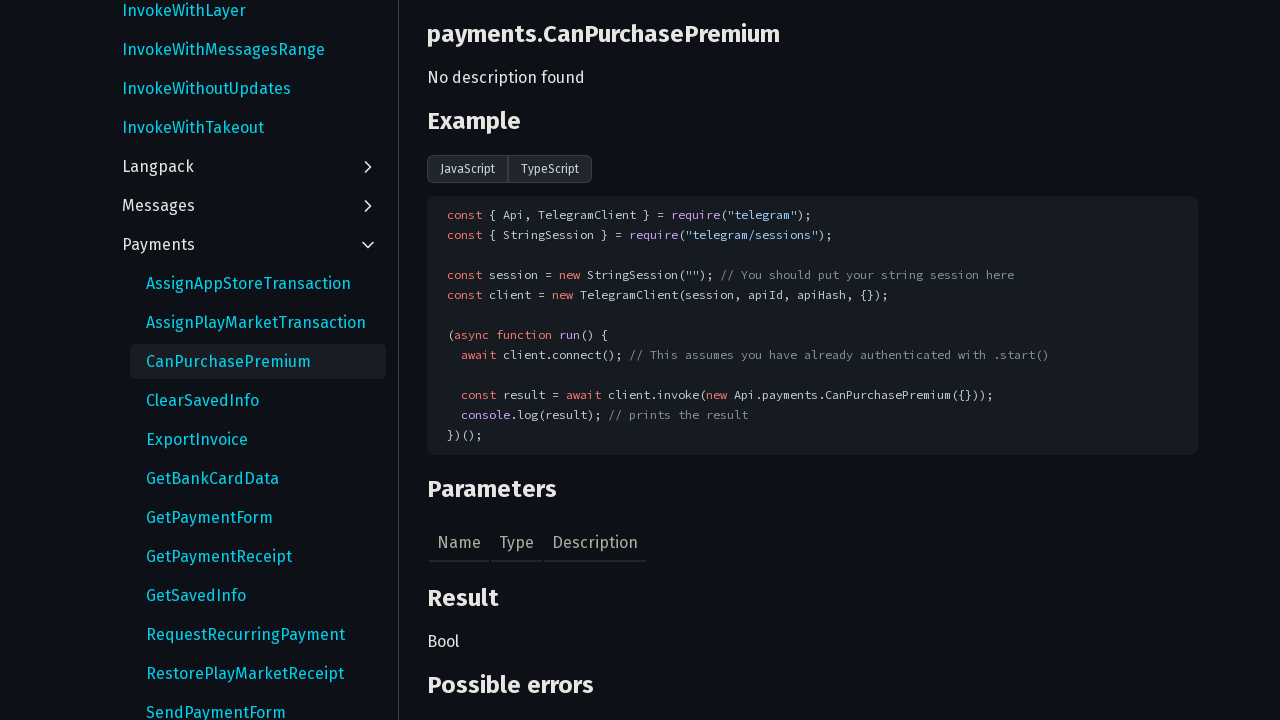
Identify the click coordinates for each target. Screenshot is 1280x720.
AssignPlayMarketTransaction (256, 322)
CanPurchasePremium (228, 361)
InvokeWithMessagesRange (223, 49)
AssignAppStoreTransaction (248, 283)
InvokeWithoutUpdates (206, 88)
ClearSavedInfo (202, 400)
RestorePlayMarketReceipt (245, 673)
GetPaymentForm (209, 517)
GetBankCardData (212, 478)
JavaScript (467, 169)
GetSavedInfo (196, 595)
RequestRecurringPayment (245, 634)
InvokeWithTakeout (193, 127)
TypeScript (550, 169)
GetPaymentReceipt (219, 556)
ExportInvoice (197, 439)
